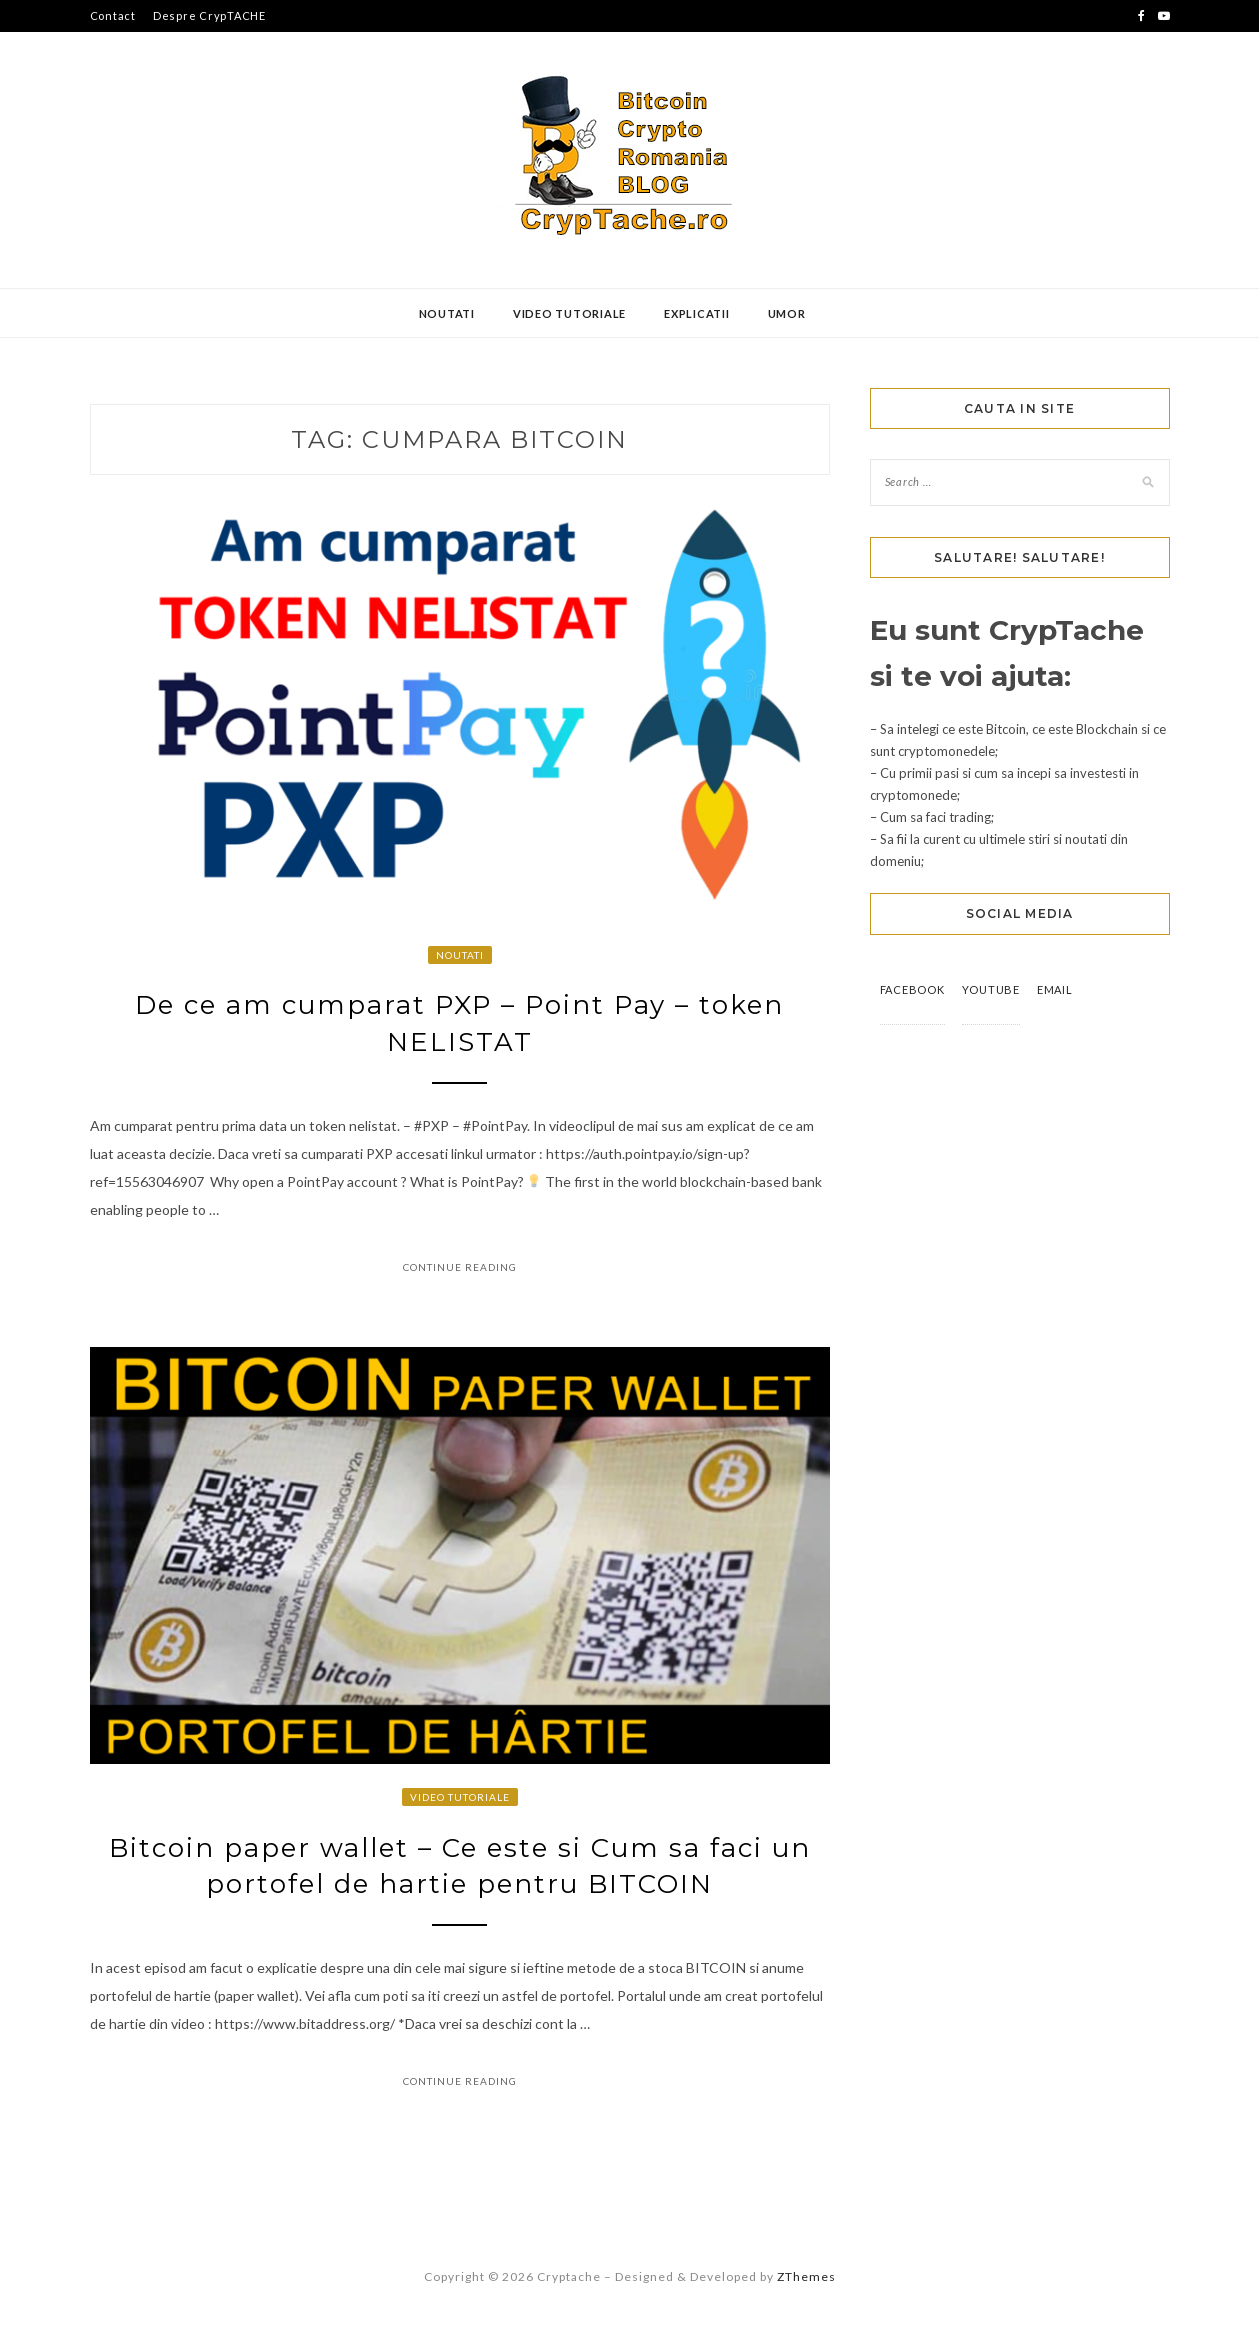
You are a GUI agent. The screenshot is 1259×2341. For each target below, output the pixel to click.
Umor (787, 313)
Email (1055, 989)
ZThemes (806, 2276)
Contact (113, 15)
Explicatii (697, 313)
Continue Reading (460, 1267)
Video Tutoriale (569, 313)
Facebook (912, 989)
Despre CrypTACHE (209, 15)
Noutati (447, 313)
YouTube (991, 989)
